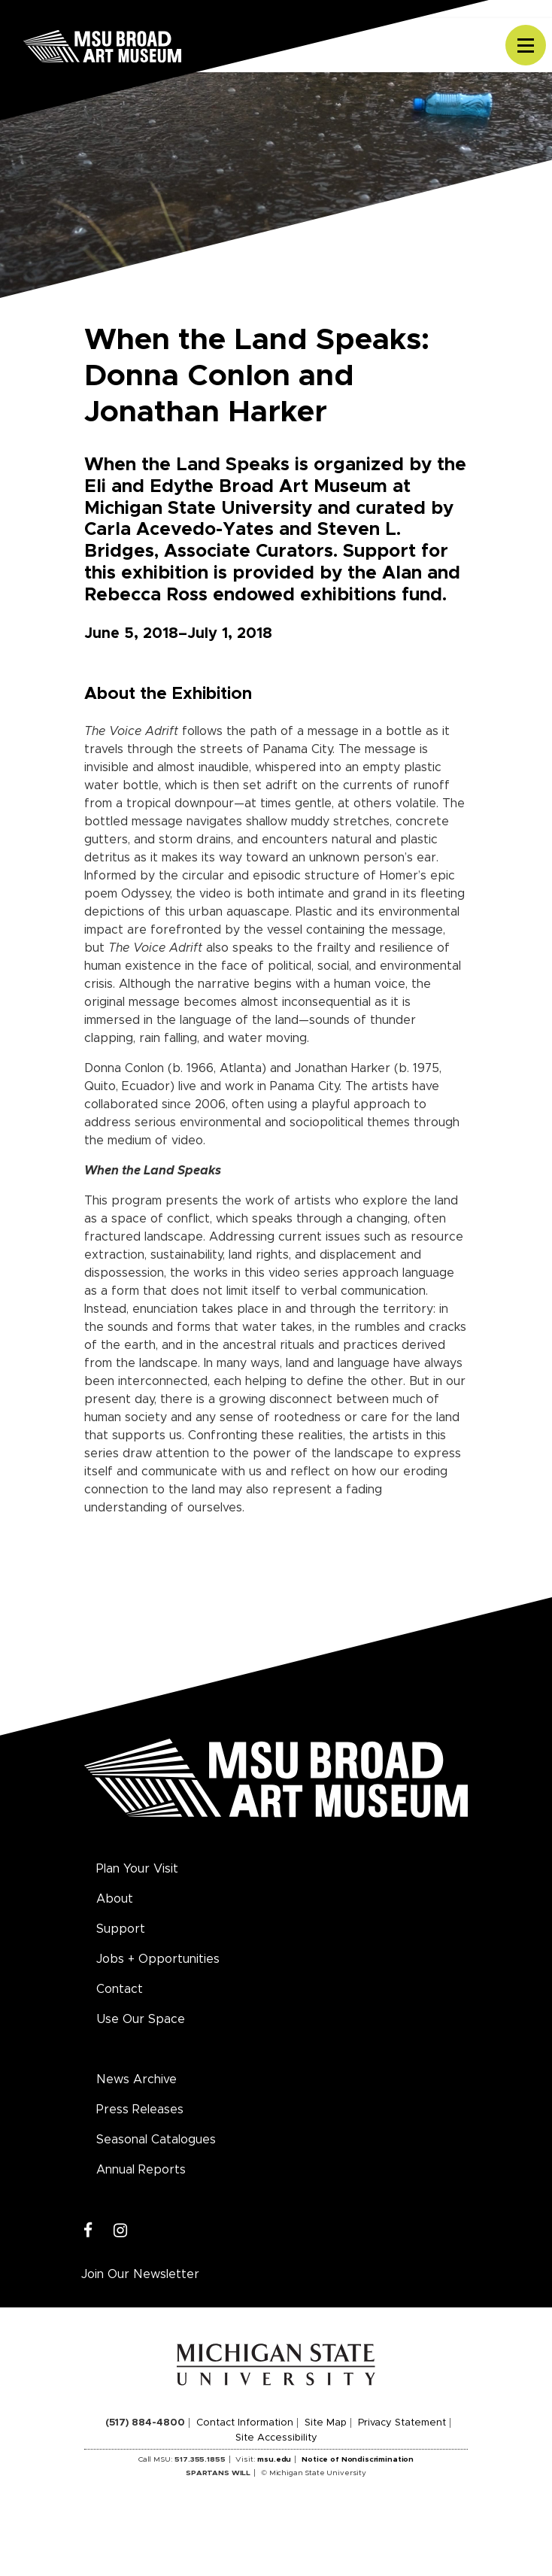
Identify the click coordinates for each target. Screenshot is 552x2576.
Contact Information (244, 2423)
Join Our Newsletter (140, 2274)
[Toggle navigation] (525, 45)
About (114, 1899)
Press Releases (139, 2110)
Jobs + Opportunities (158, 1959)
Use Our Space (140, 2019)
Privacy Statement (402, 2423)
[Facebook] (88, 2231)
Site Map (326, 2423)
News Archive (136, 2079)
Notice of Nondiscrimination (358, 2459)
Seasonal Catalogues (156, 2140)
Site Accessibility (276, 2438)
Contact (119, 1989)
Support (120, 1929)
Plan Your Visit (137, 1869)
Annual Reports (141, 2170)
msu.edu (274, 2459)
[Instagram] (121, 2231)
